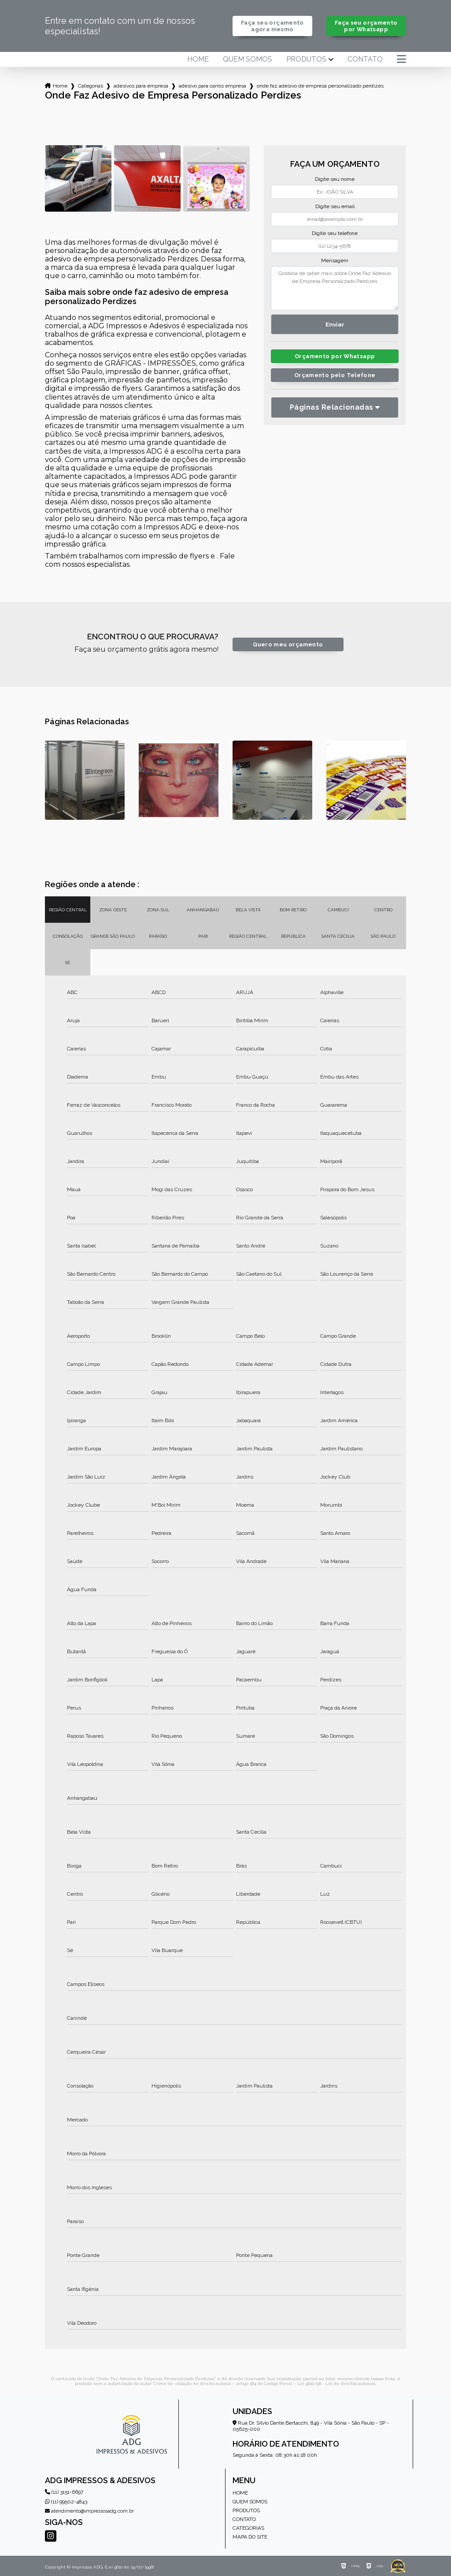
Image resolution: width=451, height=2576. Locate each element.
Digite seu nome (335, 179)
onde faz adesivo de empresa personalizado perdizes (320, 86)
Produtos (306, 59)
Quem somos (247, 59)
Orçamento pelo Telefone (335, 375)
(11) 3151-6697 (64, 2492)
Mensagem (334, 260)
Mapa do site (250, 2537)
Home (198, 59)
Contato (365, 59)
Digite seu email (335, 206)
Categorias (90, 86)
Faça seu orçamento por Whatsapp (366, 26)
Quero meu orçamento (288, 644)
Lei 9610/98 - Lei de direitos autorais (336, 2383)
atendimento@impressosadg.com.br (89, 2511)
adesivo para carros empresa (212, 86)
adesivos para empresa (141, 86)
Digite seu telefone (335, 233)
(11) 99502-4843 (66, 2502)
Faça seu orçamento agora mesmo (272, 26)
